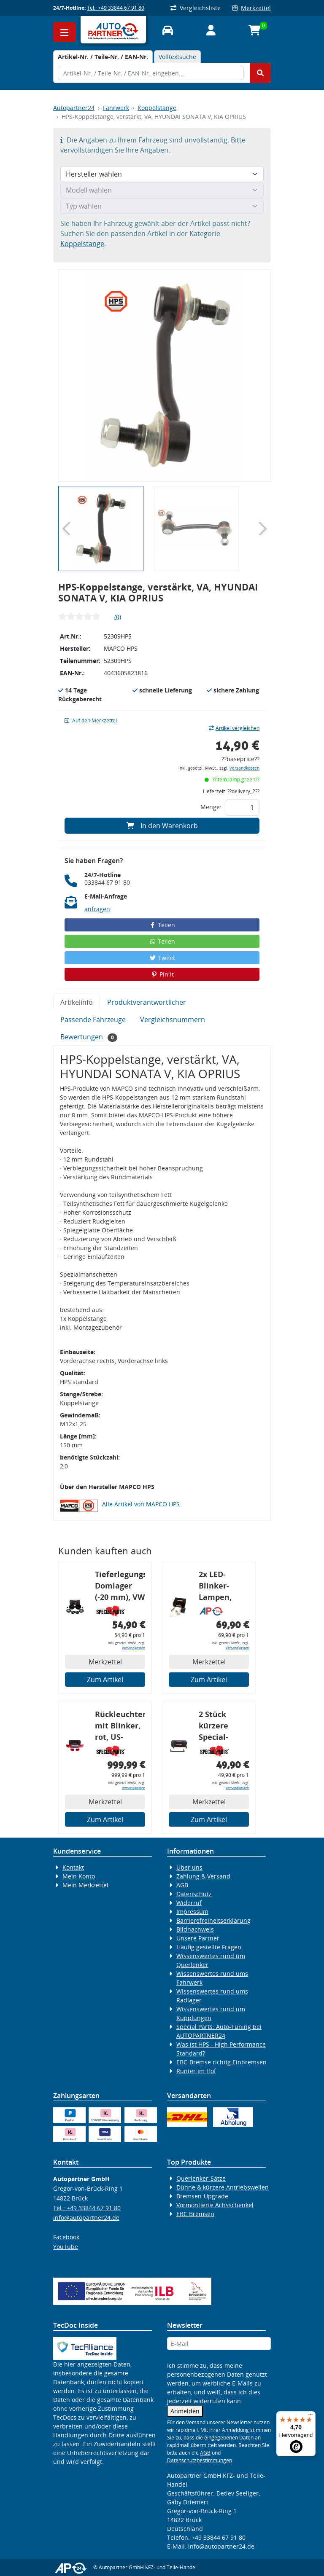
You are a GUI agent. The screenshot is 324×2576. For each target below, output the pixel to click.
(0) (117, 617)
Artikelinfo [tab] (76, 1002)
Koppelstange (157, 108)
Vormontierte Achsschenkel (215, 2205)
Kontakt (73, 1867)
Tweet (162, 958)
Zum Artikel (105, 1679)
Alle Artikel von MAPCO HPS (141, 1504)
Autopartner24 (73, 108)
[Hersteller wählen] (162, 174)
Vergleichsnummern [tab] (172, 1019)
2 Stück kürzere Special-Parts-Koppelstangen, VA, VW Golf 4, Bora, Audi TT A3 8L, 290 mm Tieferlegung (224, 1727)
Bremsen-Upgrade (202, 2196)
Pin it (162, 974)
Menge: (210, 807)
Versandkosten (244, 768)
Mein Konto (78, 1876)
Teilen (162, 925)
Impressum (192, 1912)
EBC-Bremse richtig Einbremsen (221, 2062)
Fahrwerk (116, 108)
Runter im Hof (196, 2071)
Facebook (66, 2237)
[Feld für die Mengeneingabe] (242, 808)
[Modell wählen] (162, 190)
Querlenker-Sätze (201, 2178)
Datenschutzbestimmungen (199, 2460)
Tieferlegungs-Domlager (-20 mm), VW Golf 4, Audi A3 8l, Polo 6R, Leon (120, 1587)
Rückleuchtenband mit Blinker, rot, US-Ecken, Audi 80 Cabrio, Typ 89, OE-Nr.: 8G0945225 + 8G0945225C (120, 1727)
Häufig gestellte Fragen (208, 1947)
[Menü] (310, 2416)
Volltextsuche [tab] (177, 57)
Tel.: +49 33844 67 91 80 (115, 7)
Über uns (189, 1867)
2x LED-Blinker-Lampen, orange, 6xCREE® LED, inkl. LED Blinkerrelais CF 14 (223, 1587)
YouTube (65, 2247)
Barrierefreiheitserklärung (213, 1920)
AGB (182, 1885)
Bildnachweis (195, 1929)
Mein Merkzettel (85, 1885)
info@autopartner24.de (86, 2218)
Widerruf (189, 1903)
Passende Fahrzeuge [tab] (93, 1019)
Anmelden (185, 2411)
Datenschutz (194, 1894)
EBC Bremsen (195, 2214)
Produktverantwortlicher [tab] (146, 1002)
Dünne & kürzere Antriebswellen (222, 2187)
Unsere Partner (197, 1938)
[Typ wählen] (162, 206)
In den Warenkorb (162, 825)
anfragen (97, 909)
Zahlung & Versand (203, 1876)
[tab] (103, 56)
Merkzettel (251, 8)
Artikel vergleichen (234, 728)
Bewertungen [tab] (88, 1037)
